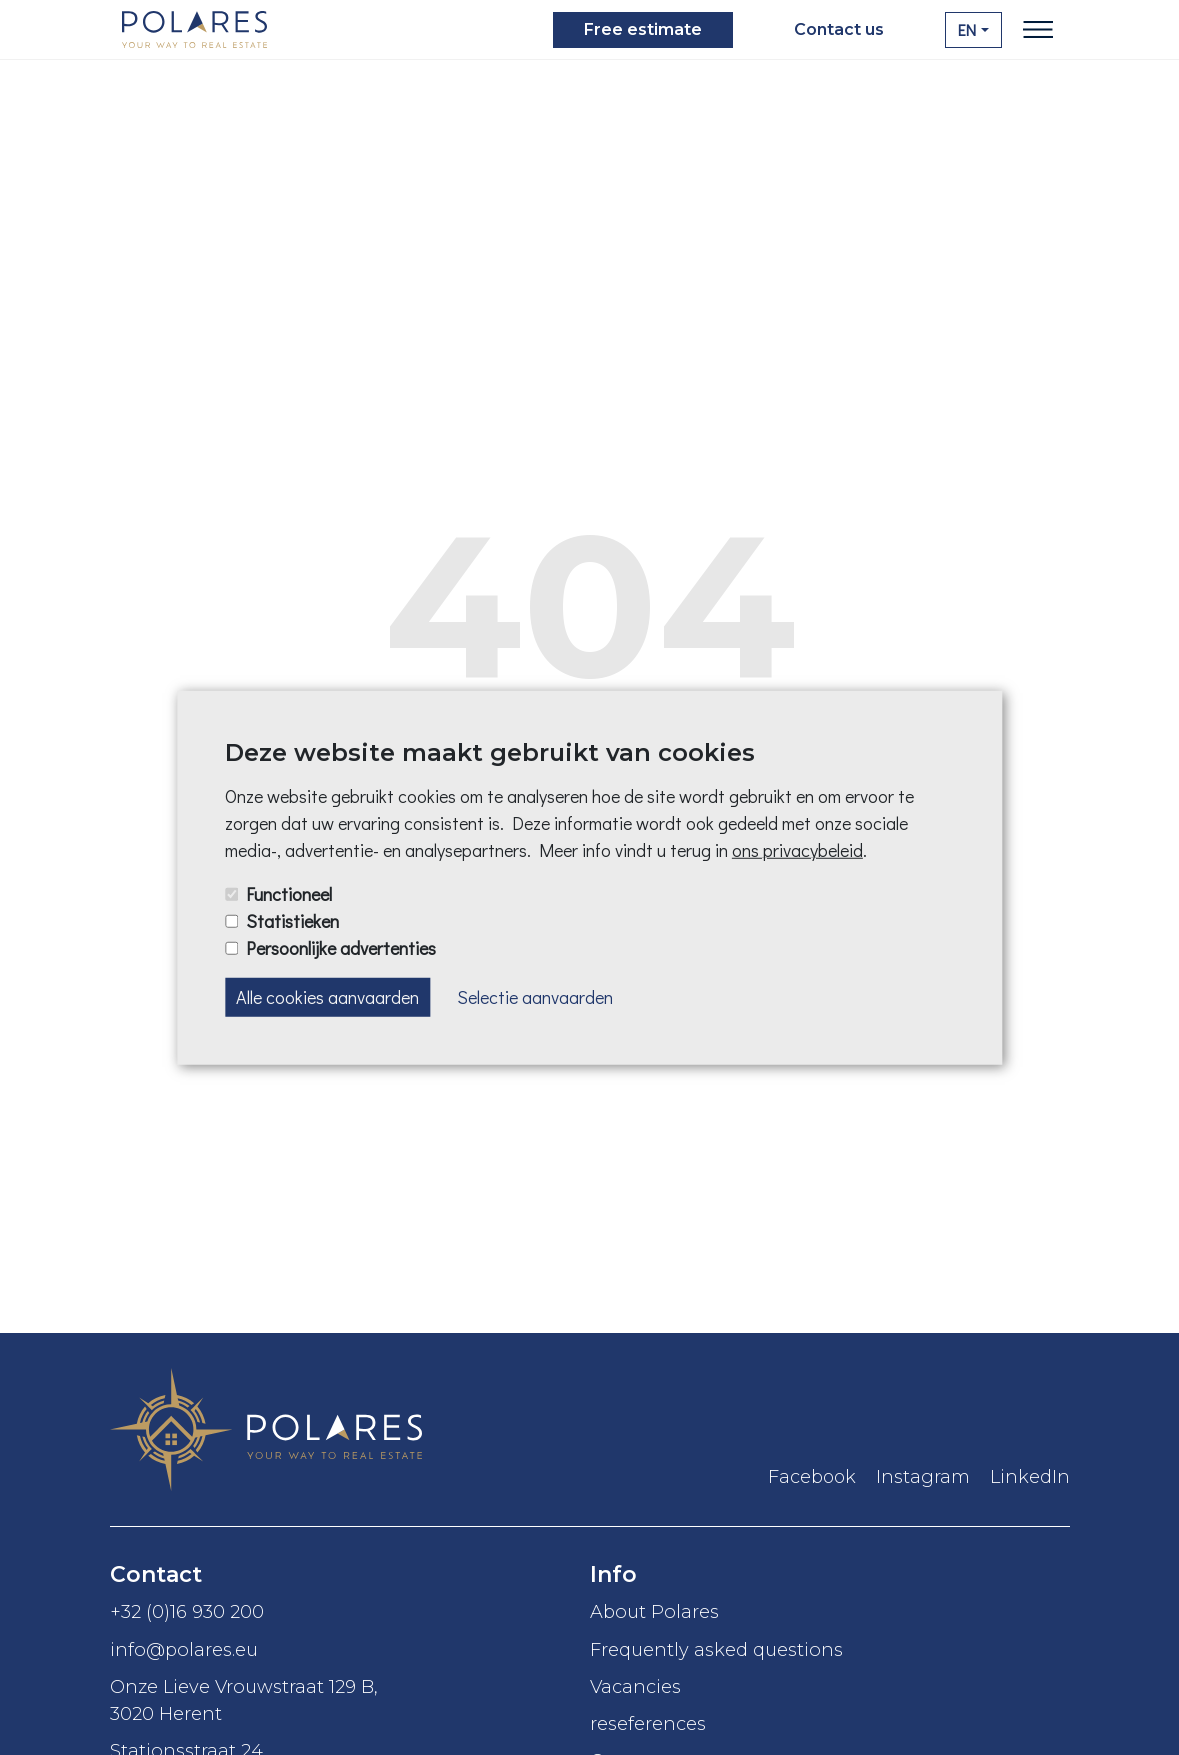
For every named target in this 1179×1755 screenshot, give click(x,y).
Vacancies (638, 1686)
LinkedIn (1030, 1477)
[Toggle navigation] (1038, 30)
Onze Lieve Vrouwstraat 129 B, (350, 1701)
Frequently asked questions (719, 1649)
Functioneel (289, 893)
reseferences (648, 1723)
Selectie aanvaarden (535, 997)
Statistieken (292, 920)
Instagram (923, 1477)
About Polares (654, 1611)
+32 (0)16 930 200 (187, 1611)
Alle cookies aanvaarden (327, 997)
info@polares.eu (184, 1649)
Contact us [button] (839, 29)
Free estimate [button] (643, 29)
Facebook (812, 1477)
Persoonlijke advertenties (341, 948)
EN (967, 29)
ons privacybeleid (797, 850)
